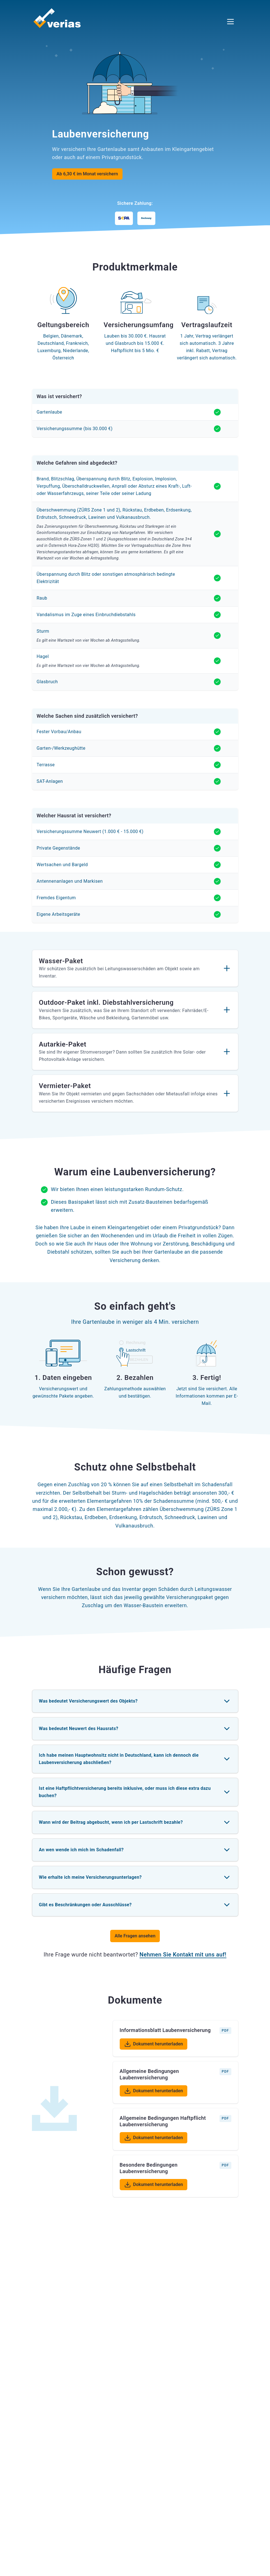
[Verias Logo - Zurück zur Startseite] (57, 16)
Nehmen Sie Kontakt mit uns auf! (183, 1954)
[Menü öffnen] (230, 21)
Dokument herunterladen (156, 2045)
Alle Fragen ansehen (135, 1936)
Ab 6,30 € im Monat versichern (87, 173)
